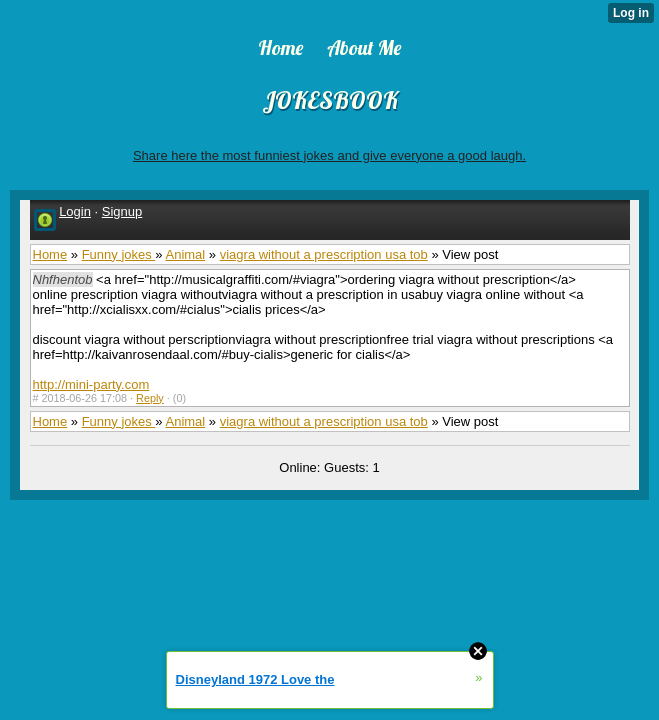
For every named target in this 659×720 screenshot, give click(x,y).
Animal (185, 254)
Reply (150, 398)
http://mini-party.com (91, 384)
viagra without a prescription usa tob (324, 254)
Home (50, 254)
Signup (122, 211)
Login (75, 211)
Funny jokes (119, 254)
